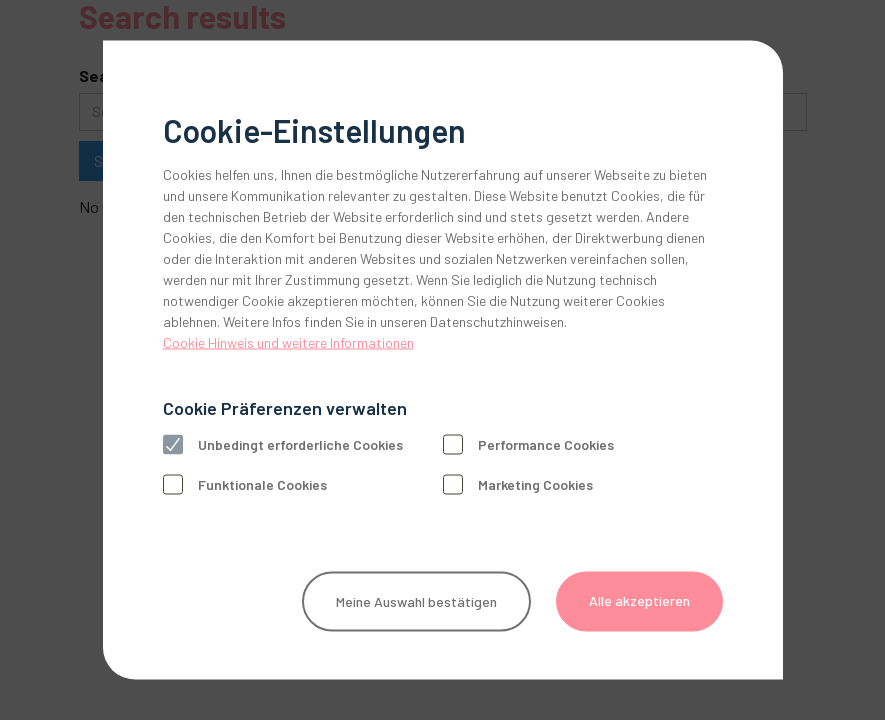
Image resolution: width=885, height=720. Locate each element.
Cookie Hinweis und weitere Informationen (288, 342)
